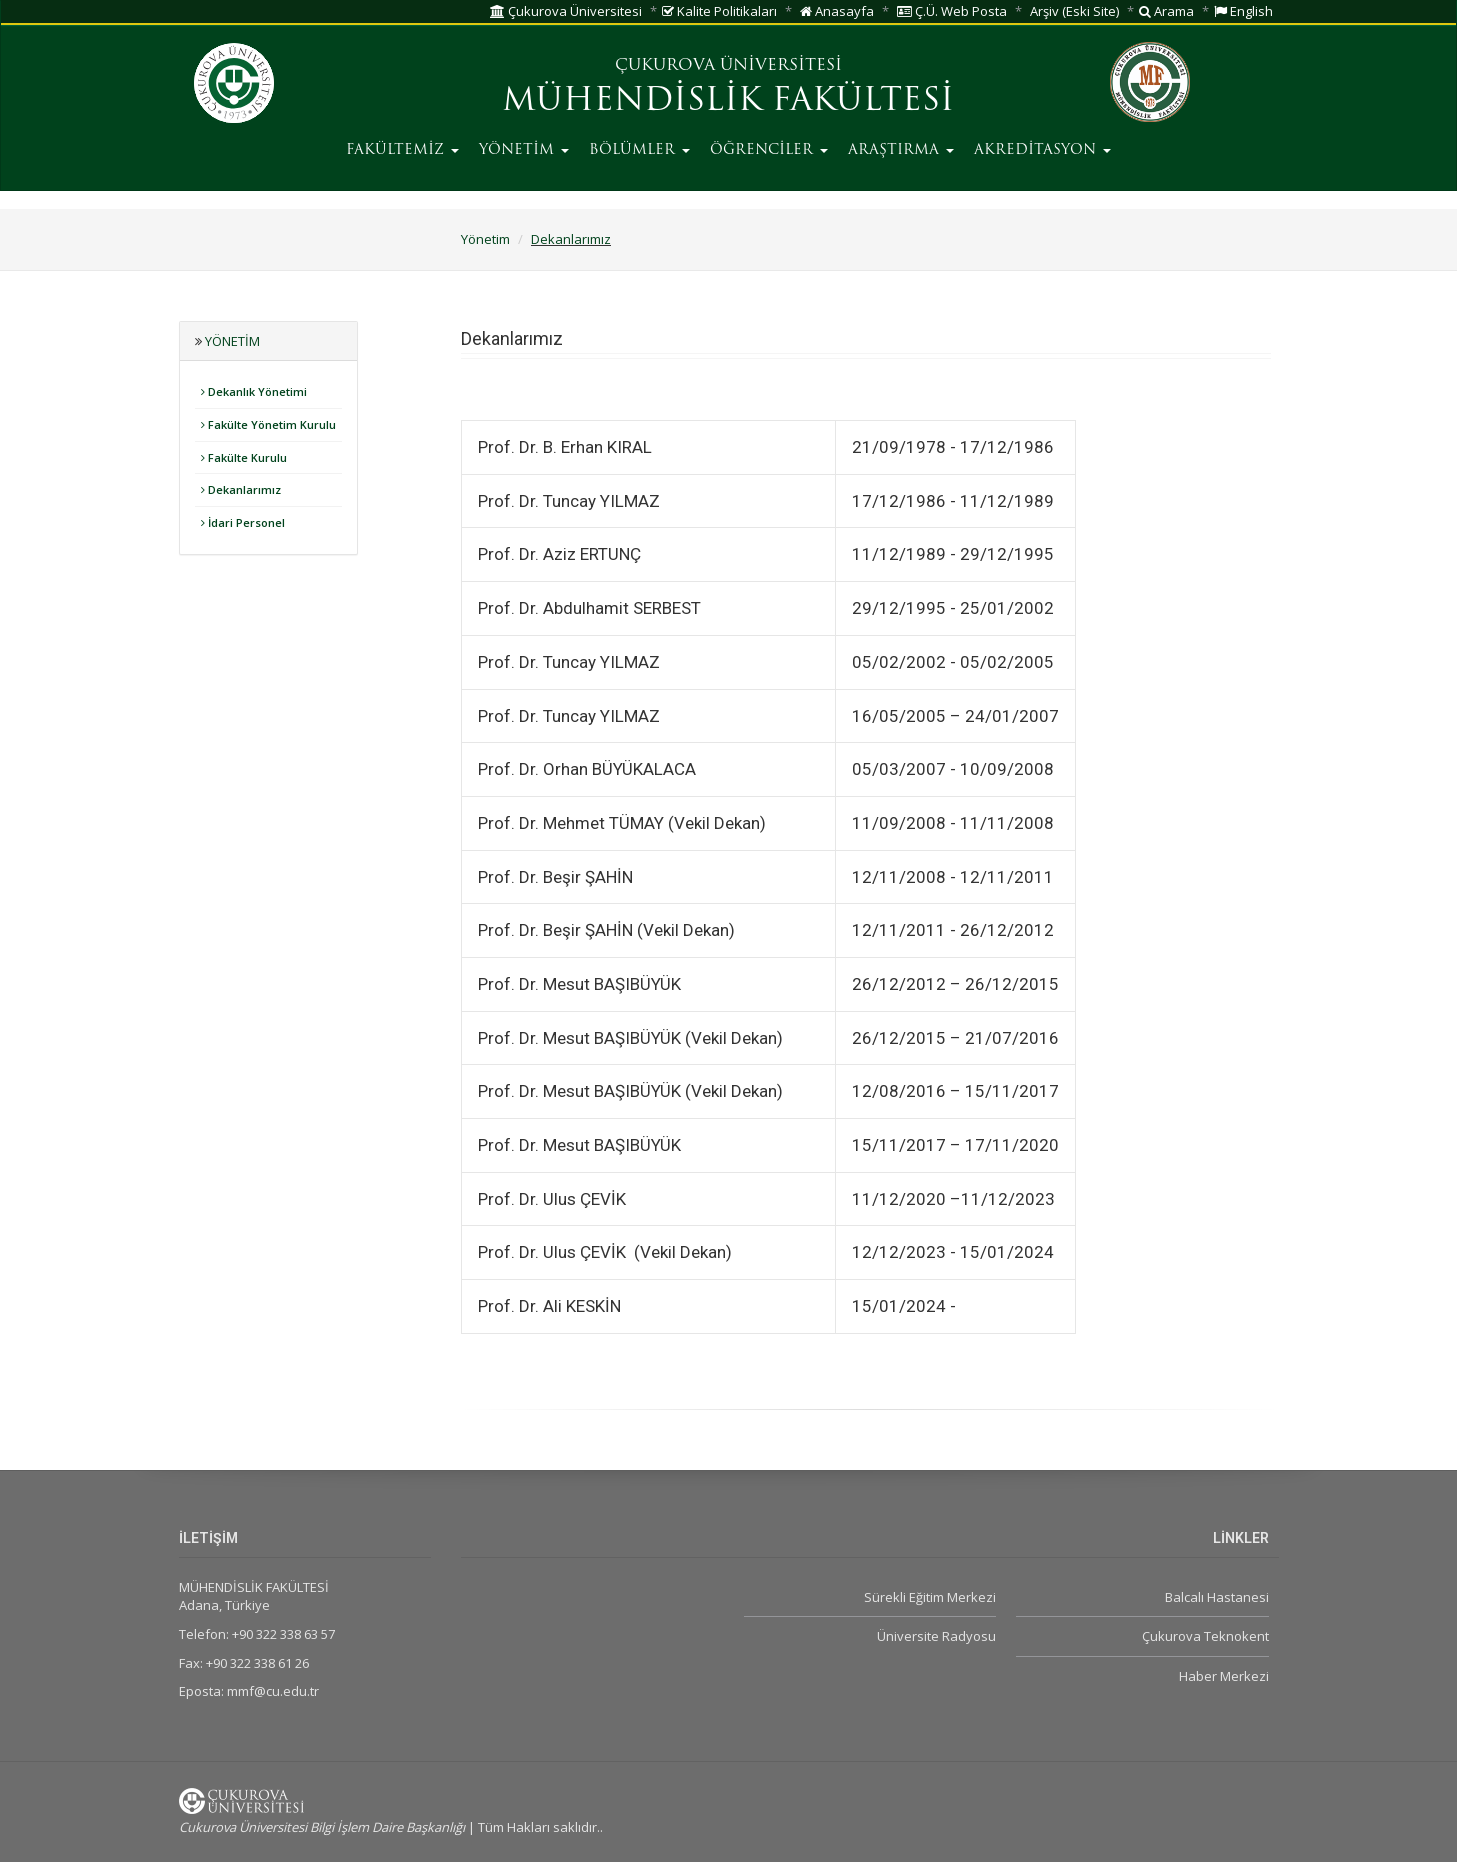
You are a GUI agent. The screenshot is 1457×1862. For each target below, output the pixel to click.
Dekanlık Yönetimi (254, 391)
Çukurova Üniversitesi (566, 11)
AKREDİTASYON (1042, 150)
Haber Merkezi (1224, 1676)
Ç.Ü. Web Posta (952, 11)
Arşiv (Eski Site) (1074, 11)
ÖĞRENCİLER (769, 150)
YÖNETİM (524, 150)
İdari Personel (243, 522)
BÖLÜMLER (639, 150)
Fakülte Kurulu (244, 457)
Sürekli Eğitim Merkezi (930, 1597)
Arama (1166, 11)
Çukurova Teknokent (1205, 1636)
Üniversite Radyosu (936, 1636)
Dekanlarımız (571, 239)
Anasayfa (837, 11)
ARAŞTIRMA (901, 150)
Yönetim (485, 239)
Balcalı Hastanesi (1217, 1597)
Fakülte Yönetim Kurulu (268, 424)
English (1243, 11)
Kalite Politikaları (719, 11)
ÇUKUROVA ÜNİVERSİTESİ (728, 66)
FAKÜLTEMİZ (402, 150)
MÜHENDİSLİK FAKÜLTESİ (728, 102)
